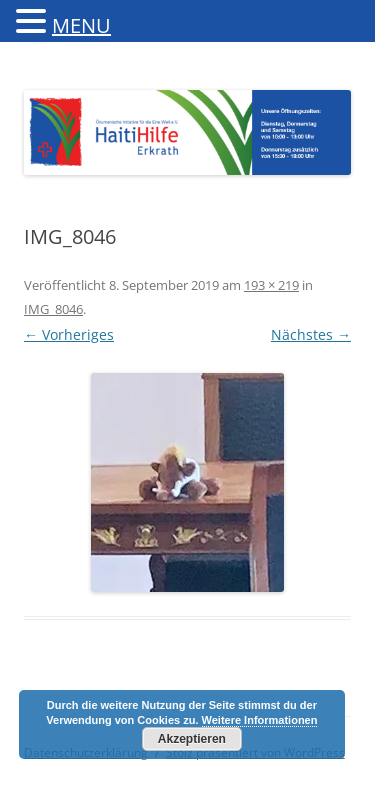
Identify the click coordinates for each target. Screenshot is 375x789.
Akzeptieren (192, 739)
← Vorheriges (69, 334)
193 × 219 (271, 285)
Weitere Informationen (260, 720)
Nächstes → (311, 334)
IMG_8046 (53, 309)
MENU (81, 25)
